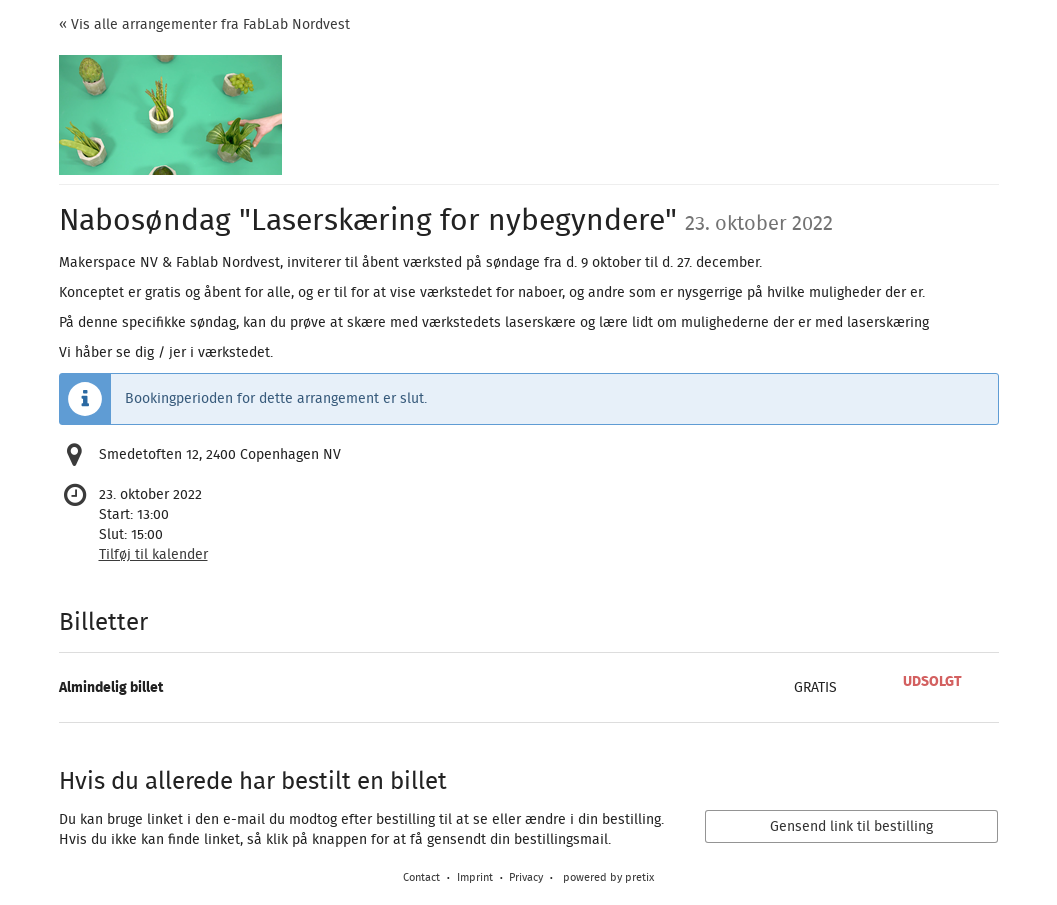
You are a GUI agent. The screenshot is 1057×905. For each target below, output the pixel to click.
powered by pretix (608, 877)
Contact (421, 877)
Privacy (526, 877)
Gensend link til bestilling (851, 827)
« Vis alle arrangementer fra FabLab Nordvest (204, 25)
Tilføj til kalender (153, 555)
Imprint (475, 877)
